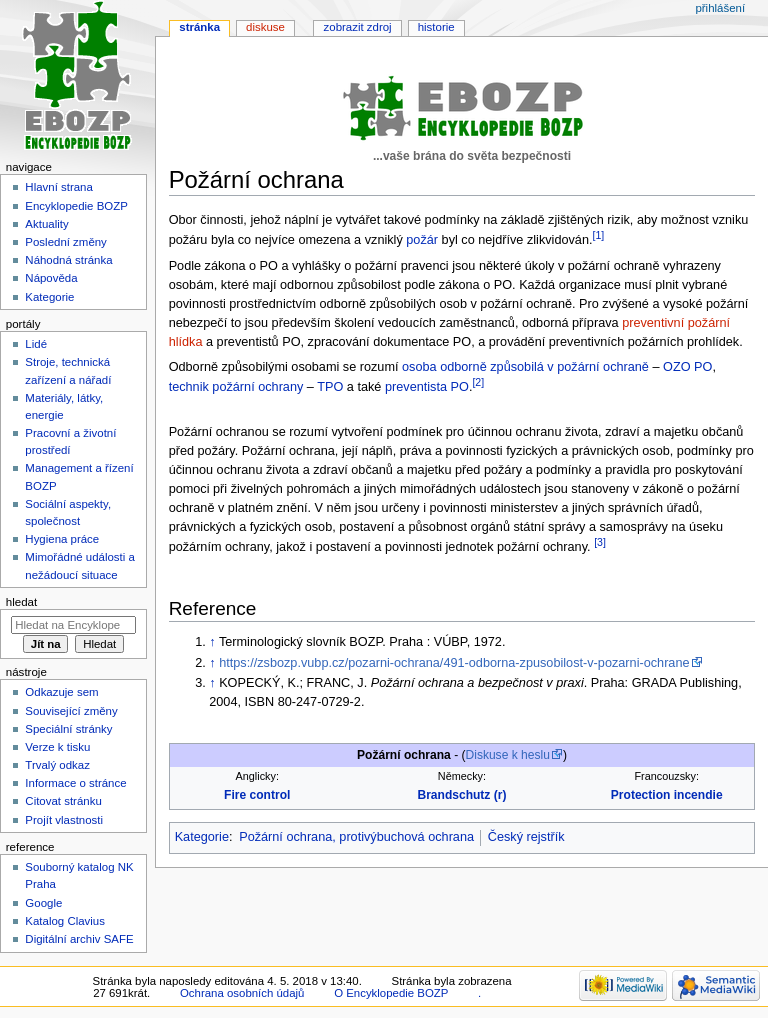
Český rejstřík (526, 837)
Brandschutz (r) (461, 795)
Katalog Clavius (65, 921)
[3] (600, 542)
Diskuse (265, 27)
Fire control (257, 795)
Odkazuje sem (61, 692)
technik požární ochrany (236, 387)
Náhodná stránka (68, 260)
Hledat (21, 602)
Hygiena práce (62, 539)
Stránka (199, 27)
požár (422, 240)
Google (43, 903)
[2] (478, 382)
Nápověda (51, 278)
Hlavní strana (58, 187)
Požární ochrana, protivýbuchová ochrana (356, 837)
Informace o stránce (75, 783)
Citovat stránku (63, 801)
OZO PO (687, 367)
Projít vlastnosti (64, 820)
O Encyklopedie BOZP (391, 993)
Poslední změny (66, 242)
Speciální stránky (68, 729)
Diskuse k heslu (508, 755)
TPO (330, 387)
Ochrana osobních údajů (242, 993)
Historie (436, 27)
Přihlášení (720, 8)
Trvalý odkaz (57, 765)
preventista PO (427, 387)
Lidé (36, 344)
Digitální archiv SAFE (79, 939)
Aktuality (46, 224)
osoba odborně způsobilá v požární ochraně (525, 367)
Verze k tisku (57, 747)
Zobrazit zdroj (358, 27)
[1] (598, 235)
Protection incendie (667, 795)
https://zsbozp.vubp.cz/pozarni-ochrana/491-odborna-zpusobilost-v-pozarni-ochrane (454, 663)
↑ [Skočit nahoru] (212, 642)
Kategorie (202, 837)
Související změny (71, 711)
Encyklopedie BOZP (76, 206)
